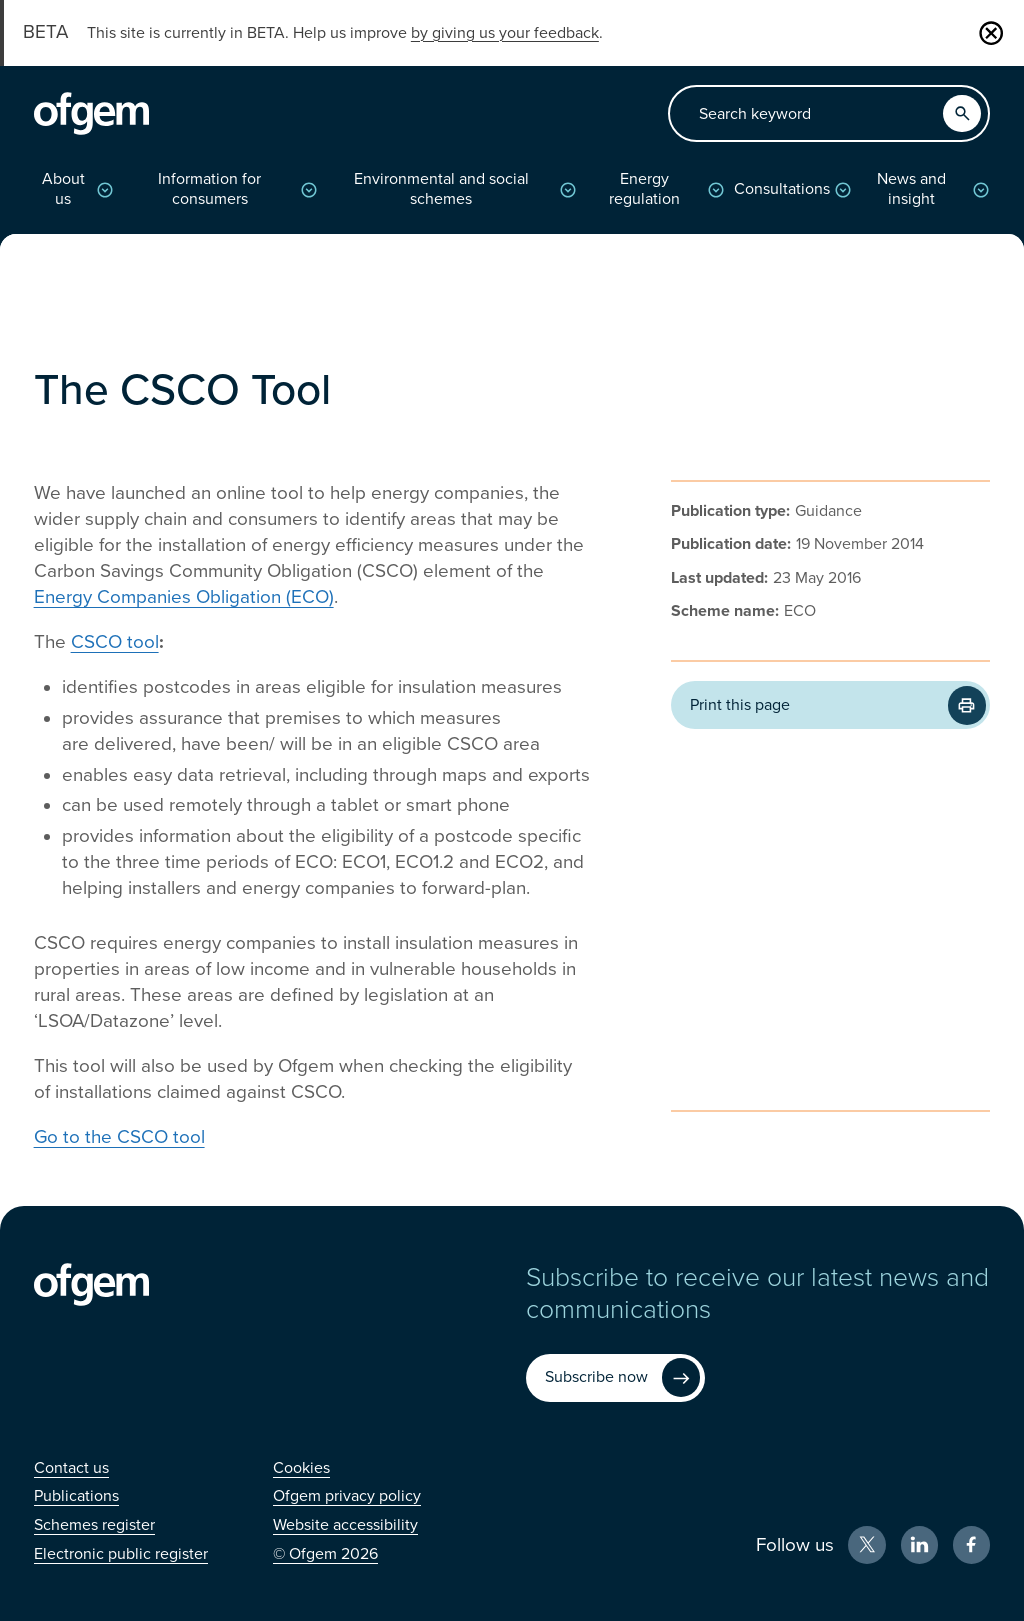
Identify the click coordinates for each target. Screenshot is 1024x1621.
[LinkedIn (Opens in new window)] (920, 1545)
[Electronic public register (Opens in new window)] (121, 1554)
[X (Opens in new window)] (867, 1545)
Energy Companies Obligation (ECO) (184, 597)
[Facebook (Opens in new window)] (972, 1545)
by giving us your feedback (505, 33)
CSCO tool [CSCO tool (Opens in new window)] (115, 642)
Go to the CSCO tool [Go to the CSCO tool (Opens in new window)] (119, 1137)
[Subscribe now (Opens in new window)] (615, 1378)
